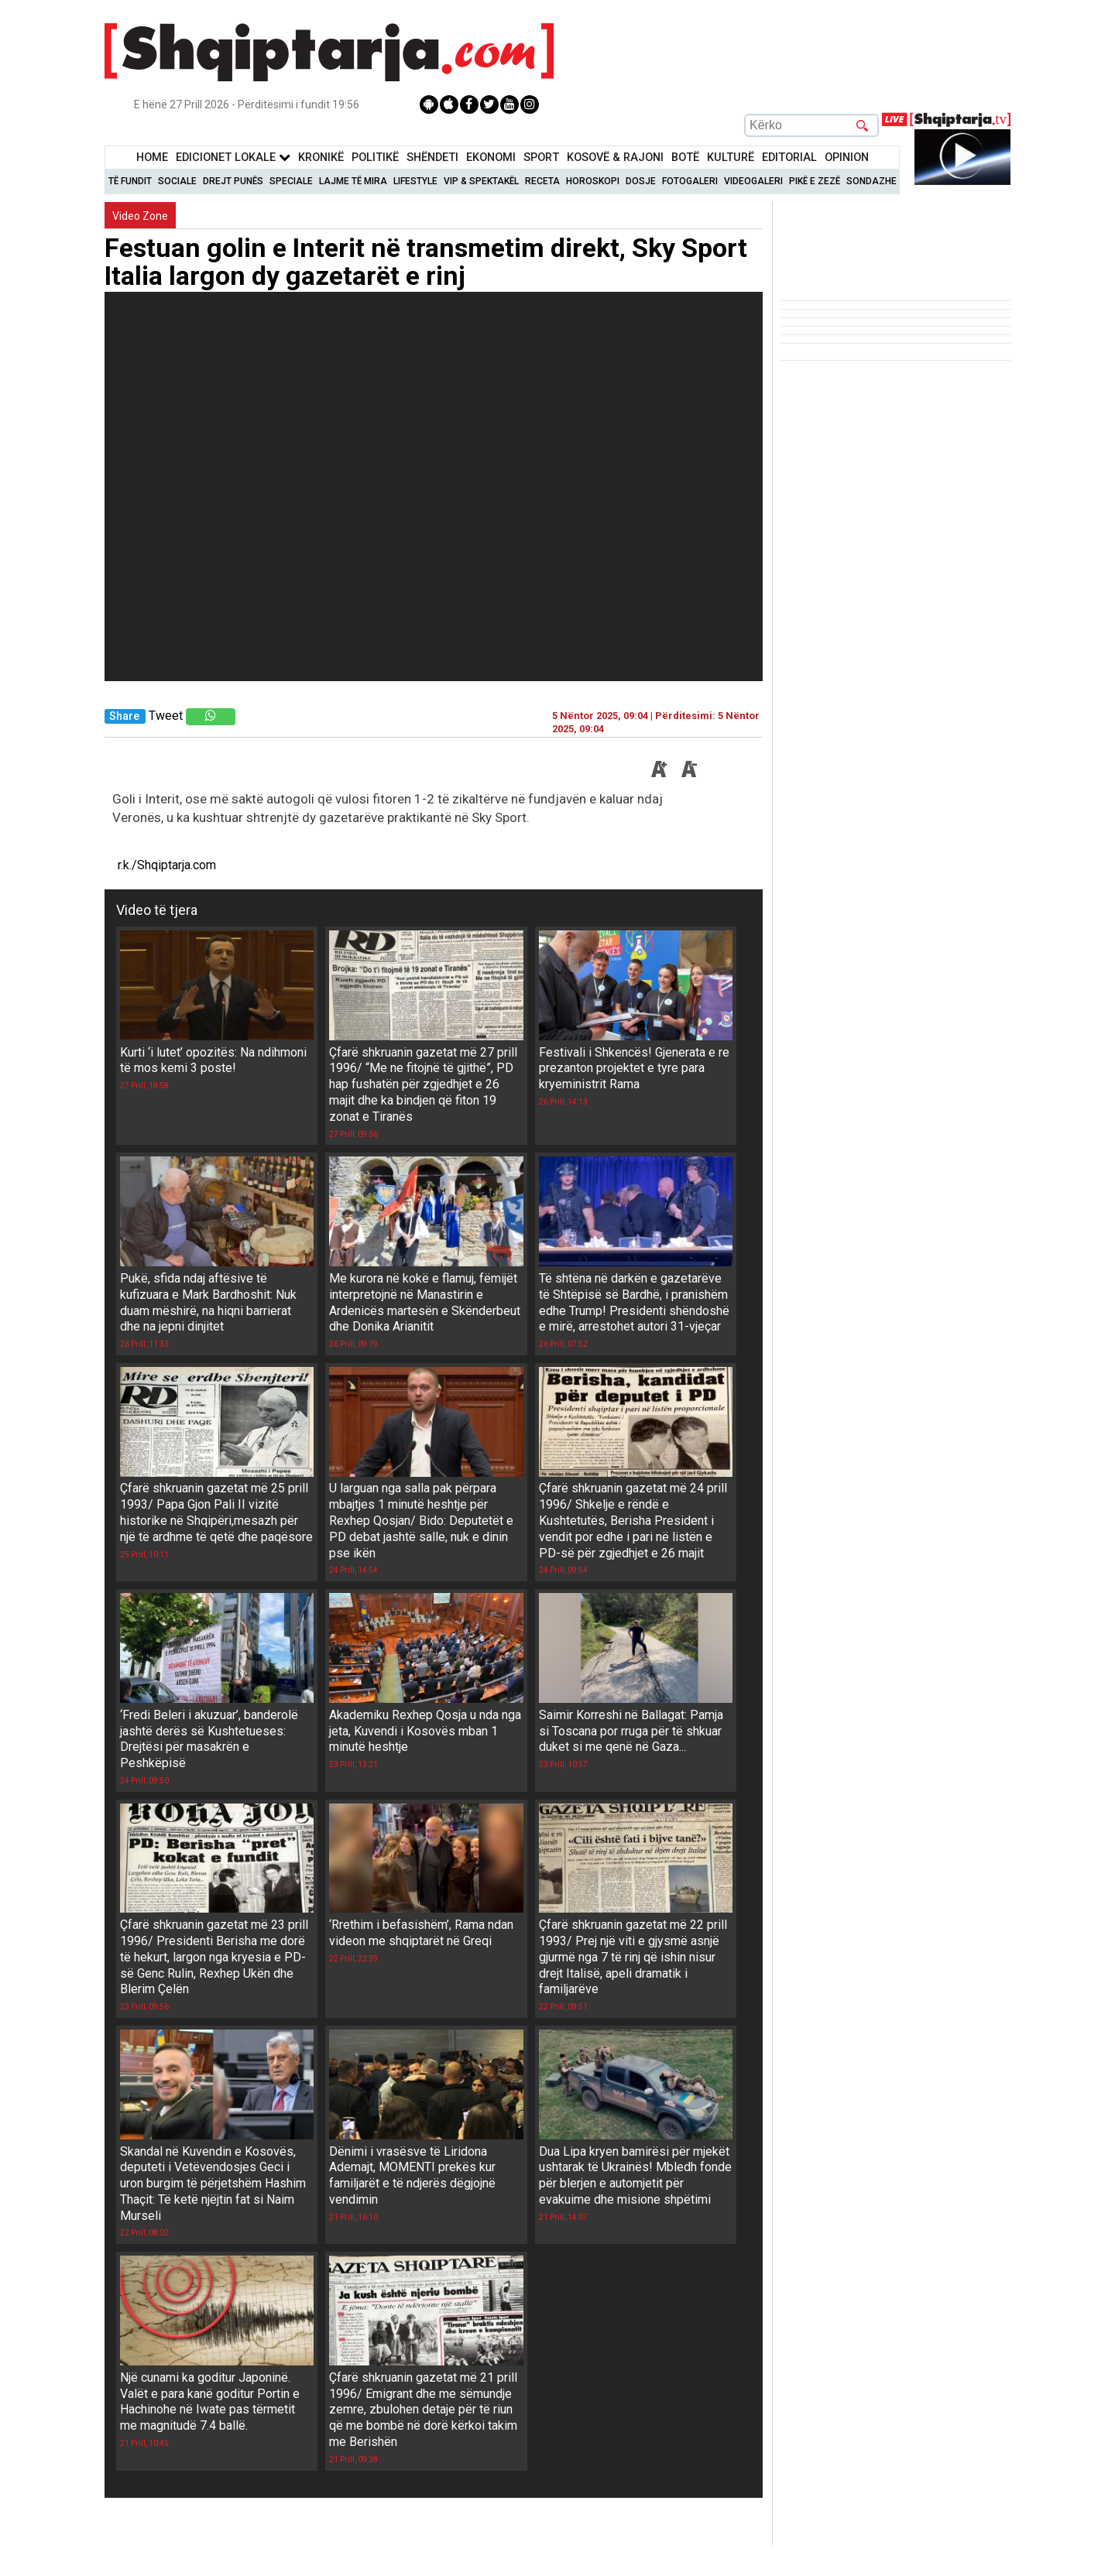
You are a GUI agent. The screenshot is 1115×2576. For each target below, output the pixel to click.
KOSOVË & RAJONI (615, 157)
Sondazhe (871, 181)
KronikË (321, 157)
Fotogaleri (690, 181)
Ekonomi (491, 157)
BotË (685, 157)
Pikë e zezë (814, 181)
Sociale (177, 181)
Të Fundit (130, 181)
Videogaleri (753, 181)
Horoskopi (592, 181)
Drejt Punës (233, 181)
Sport (541, 157)
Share (124, 716)
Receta (542, 181)
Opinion (847, 157)
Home (152, 157)
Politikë (375, 157)
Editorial (789, 157)
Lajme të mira (353, 181)
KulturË (730, 157)
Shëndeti (432, 157)
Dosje (641, 181)
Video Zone (140, 216)
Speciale (291, 181)
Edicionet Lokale (233, 157)
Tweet (166, 715)
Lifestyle (415, 181)
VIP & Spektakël (481, 181)
